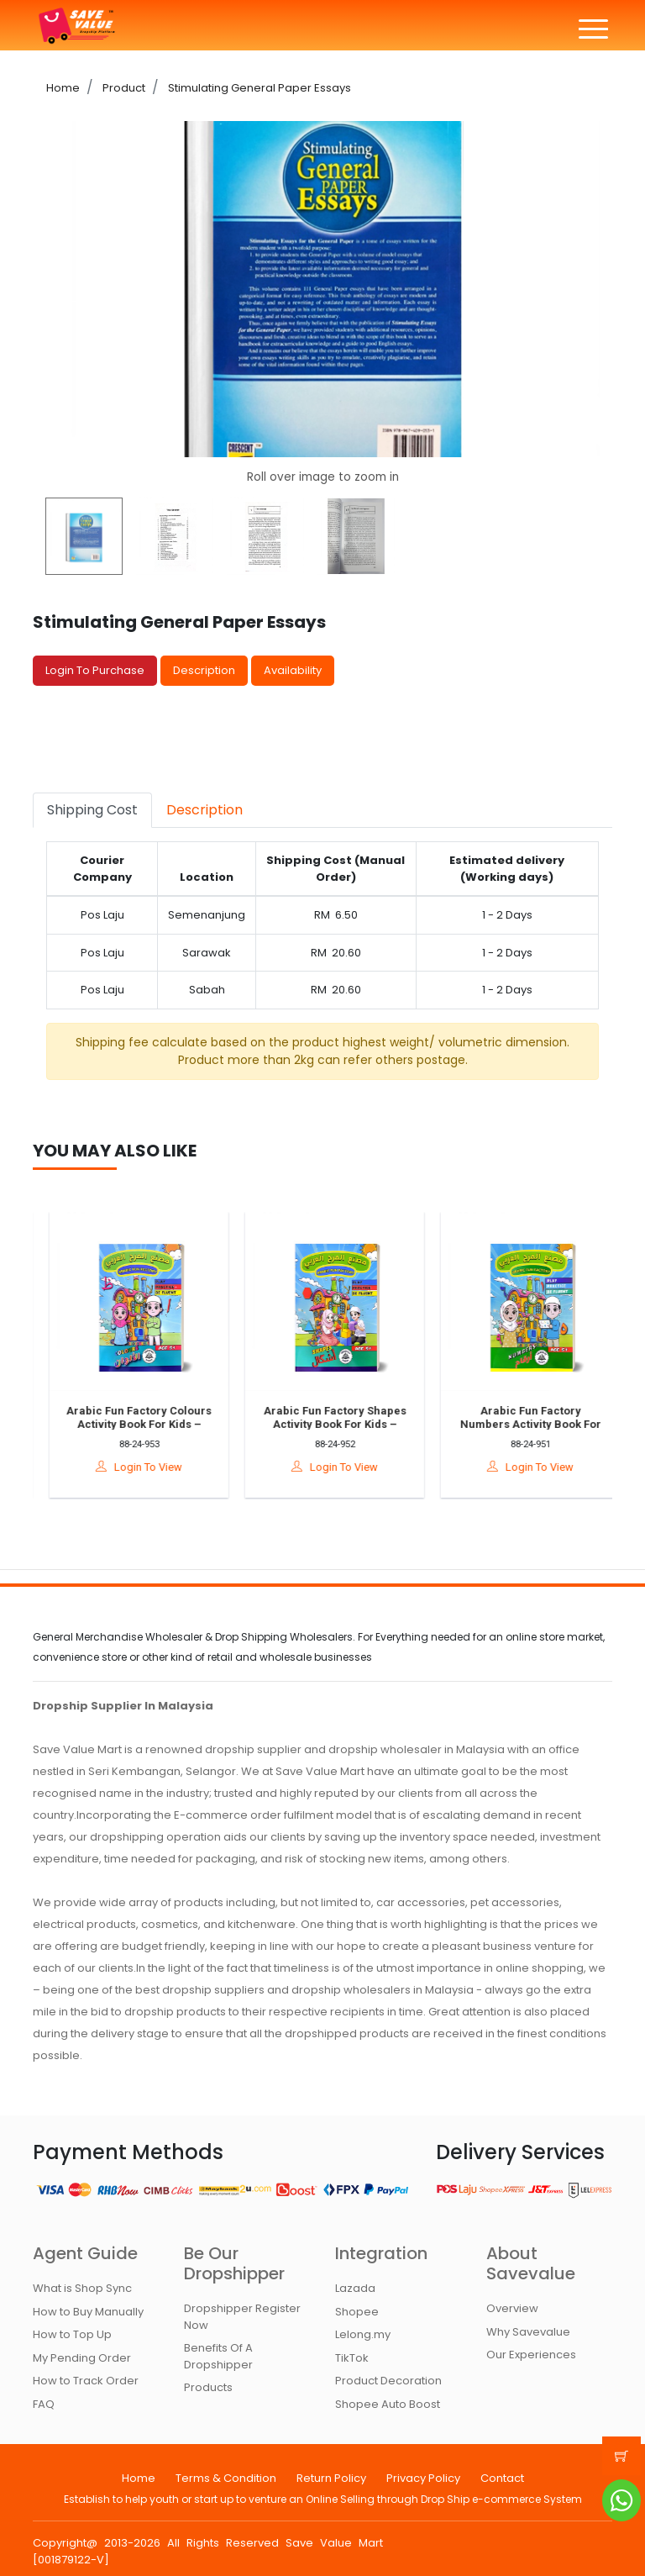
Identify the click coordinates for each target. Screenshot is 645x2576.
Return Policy (331, 2478)
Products (208, 2387)
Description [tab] (204, 809)
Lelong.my (363, 2334)
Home (63, 88)
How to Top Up (72, 2334)
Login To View (152, 1467)
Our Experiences (531, 2355)
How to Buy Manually (88, 2312)
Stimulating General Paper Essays (258, 88)
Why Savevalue (528, 2332)
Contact (502, 2478)
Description (204, 670)
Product (122, 88)
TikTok (352, 2358)
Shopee (357, 2312)
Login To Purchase (94, 670)
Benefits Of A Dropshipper (218, 2356)
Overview (512, 2308)
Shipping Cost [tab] (92, 809)
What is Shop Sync (82, 2288)
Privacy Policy (423, 2478)
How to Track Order (86, 2381)
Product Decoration (388, 2381)
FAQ (44, 2404)
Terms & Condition (226, 2478)
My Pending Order (82, 2358)
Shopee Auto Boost (387, 2404)
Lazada (355, 2288)
